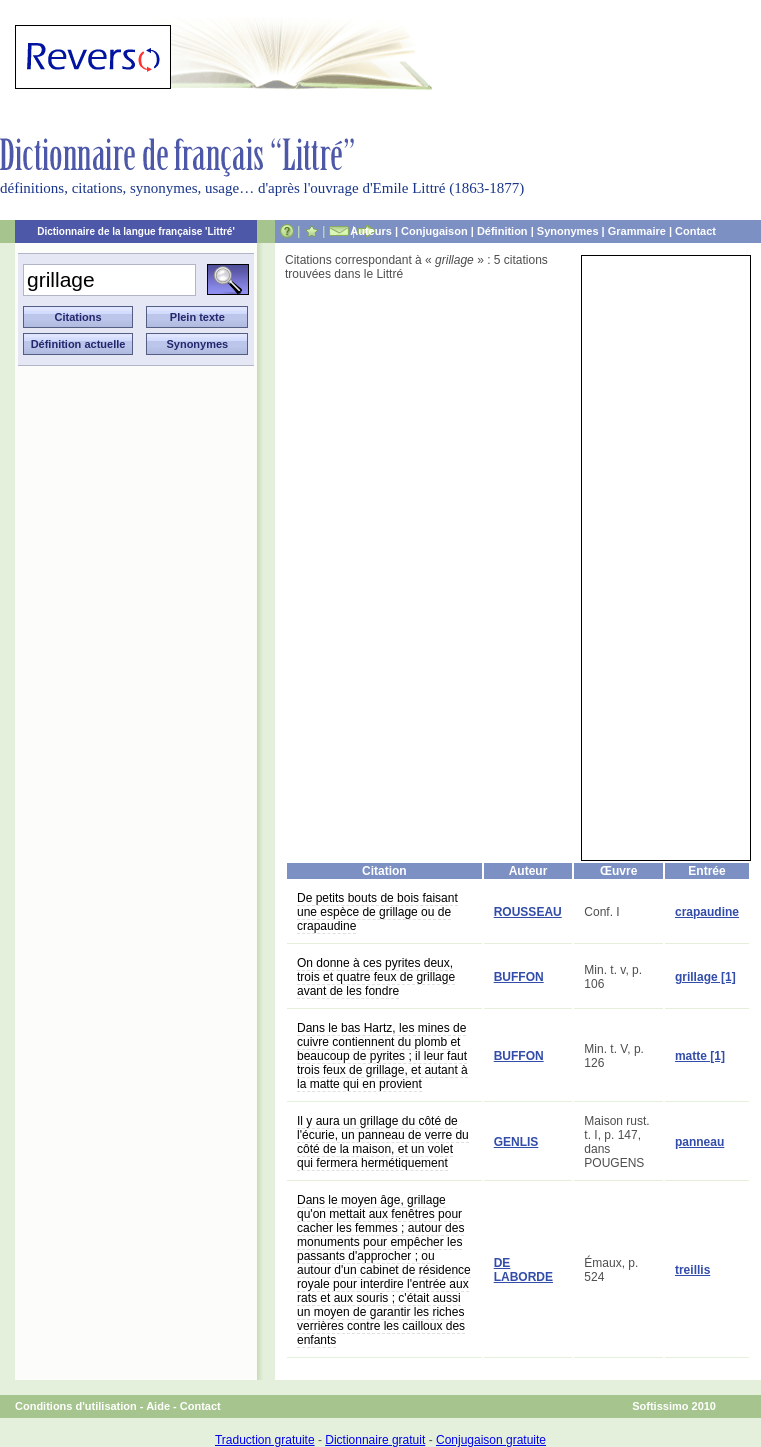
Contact (695, 231)
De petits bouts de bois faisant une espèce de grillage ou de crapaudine (377, 912)
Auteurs (371, 231)
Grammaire (637, 231)
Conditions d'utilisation (76, 1406)
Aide (158, 1406)
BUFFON (519, 977)
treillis (692, 1270)
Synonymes (568, 231)
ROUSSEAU (528, 912)
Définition (502, 231)
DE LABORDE (523, 1270)
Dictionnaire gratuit (375, 1440)
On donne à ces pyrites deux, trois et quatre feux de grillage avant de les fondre (376, 977)
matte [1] (700, 1056)
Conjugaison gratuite (491, 1440)
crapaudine (707, 912)
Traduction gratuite (265, 1440)
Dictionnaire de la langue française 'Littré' (136, 231)
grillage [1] (705, 977)
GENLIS (516, 1142)
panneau (699, 1142)
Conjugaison (434, 231)
